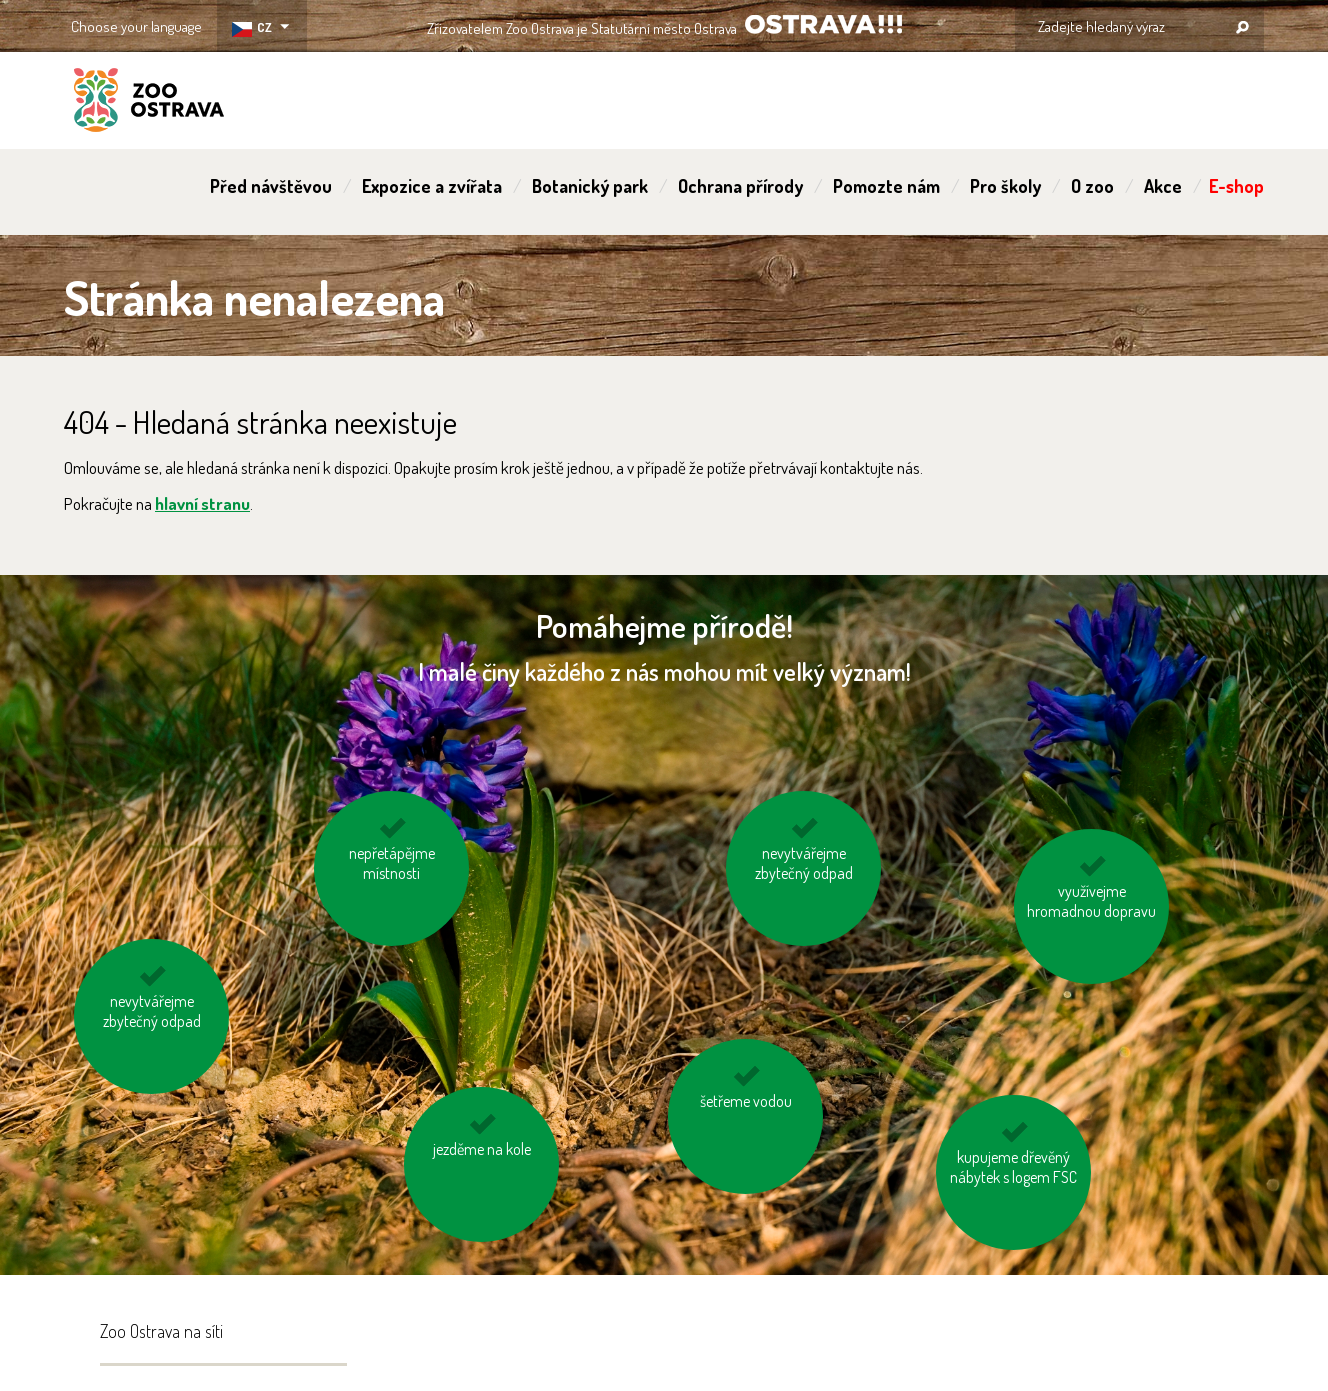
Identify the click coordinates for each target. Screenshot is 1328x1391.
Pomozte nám (886, 186)
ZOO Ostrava (149, 103)
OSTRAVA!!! (823, 24)
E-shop (1236, 186)
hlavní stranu (202, 503)
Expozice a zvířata (432, 186)
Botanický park (590, 186)
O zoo (1092, 186)
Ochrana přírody (740, 186)
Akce (1163, 186)
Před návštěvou (271, 186)
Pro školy (1005, 186)
